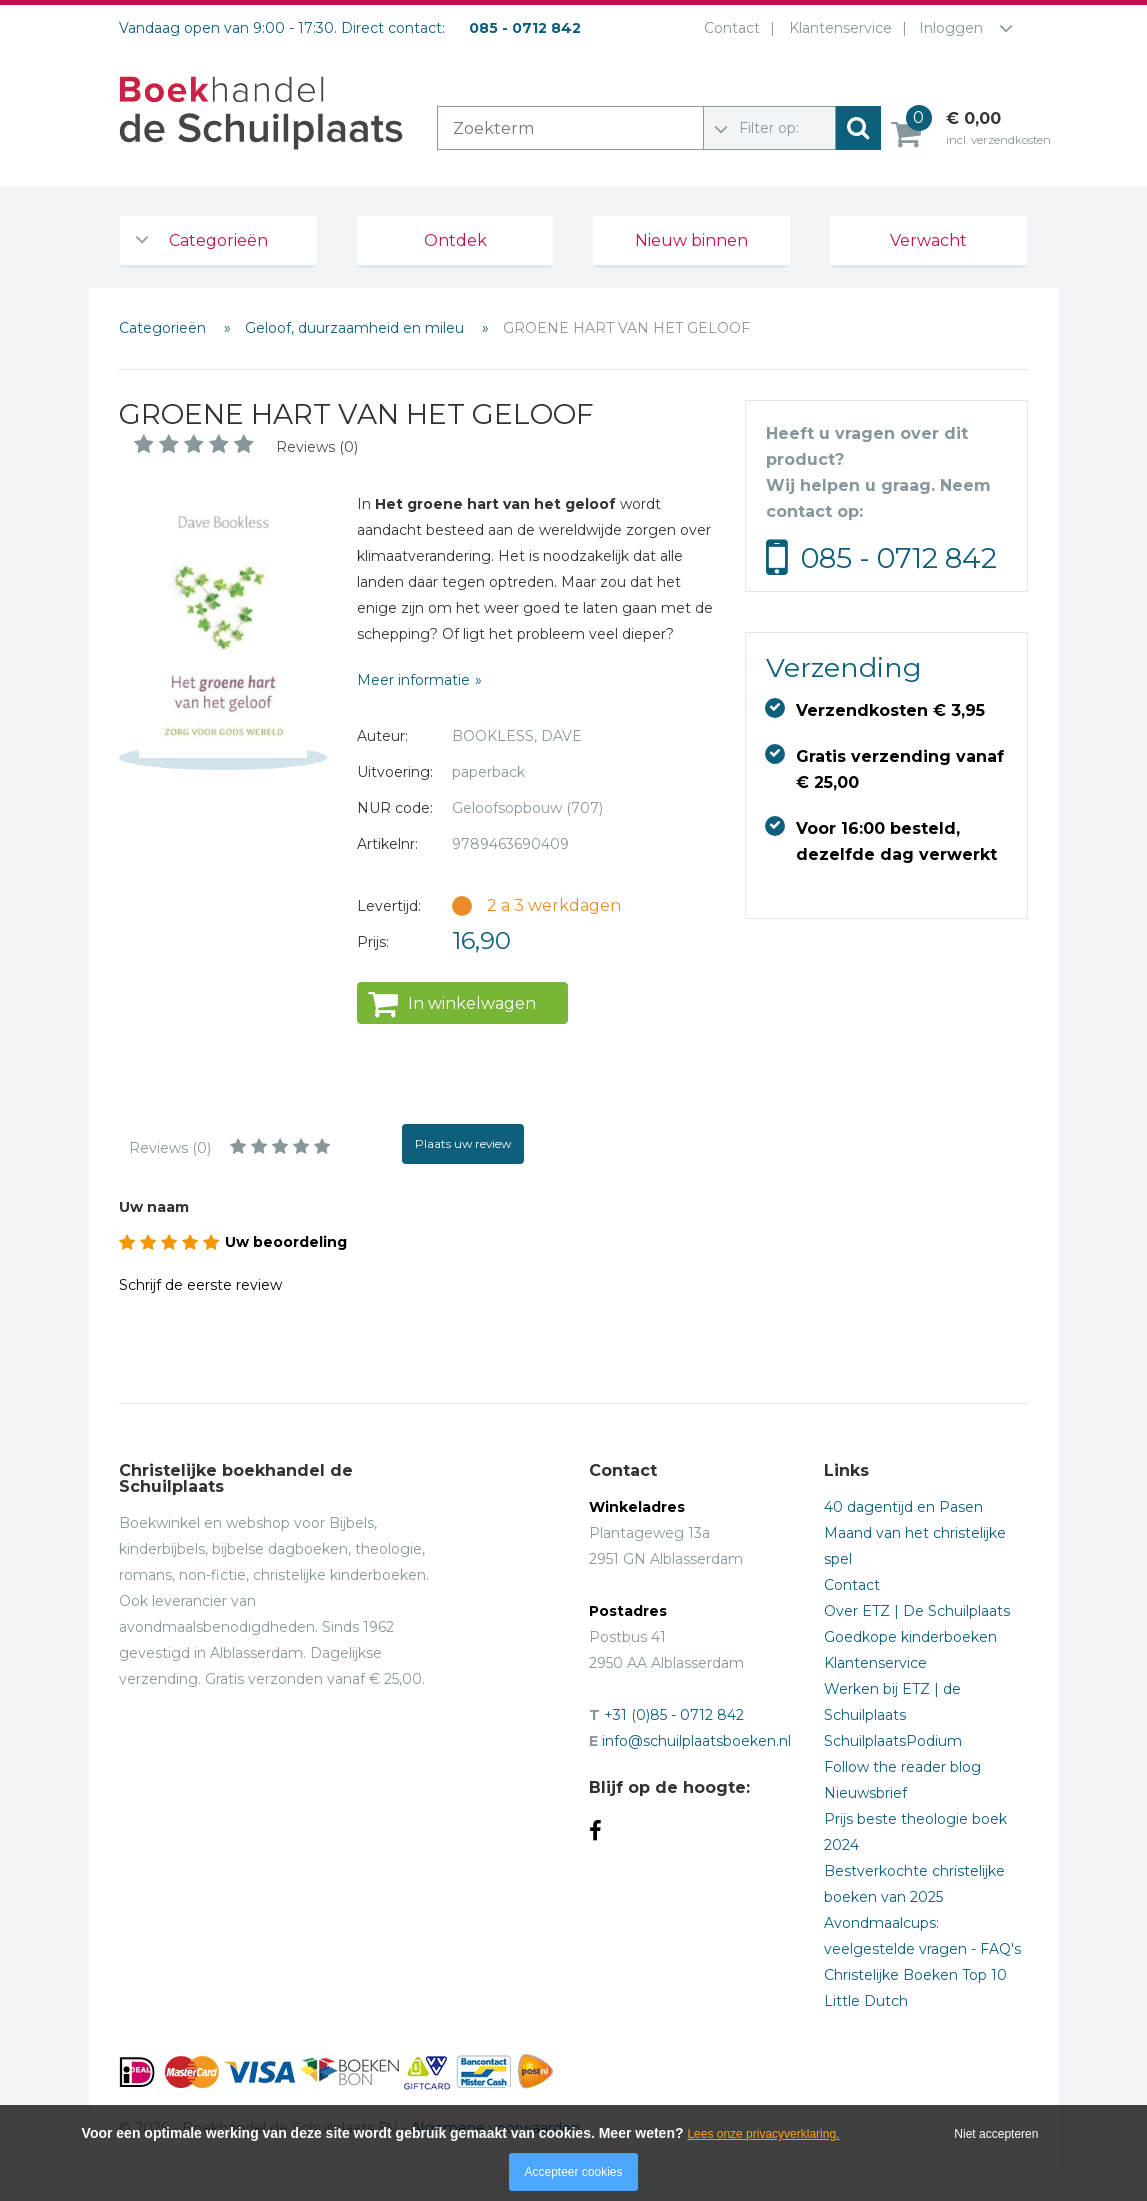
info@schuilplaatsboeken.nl (696, 1741)
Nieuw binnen (691, 240)
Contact (728, 28)
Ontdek (455, 240)
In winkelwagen (472, 1003)
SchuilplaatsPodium (893, 1741)
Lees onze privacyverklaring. (763, 2134)
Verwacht (928, 240)
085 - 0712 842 (899, 558)
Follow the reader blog (902, 1767)
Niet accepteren (996, 2134)
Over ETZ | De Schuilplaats (917, 1611)
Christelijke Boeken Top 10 (915, 1975)
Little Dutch (866, 2001)
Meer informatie (413, 680)
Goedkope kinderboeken (910, 1637)
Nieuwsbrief (865, 1793)
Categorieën (218, 240)
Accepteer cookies (573, 2172)
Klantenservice (836, 28)
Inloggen (951, 28)
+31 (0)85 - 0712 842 (674, 1715)
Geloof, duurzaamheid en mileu (356, 328)
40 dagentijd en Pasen (903, 1507)
